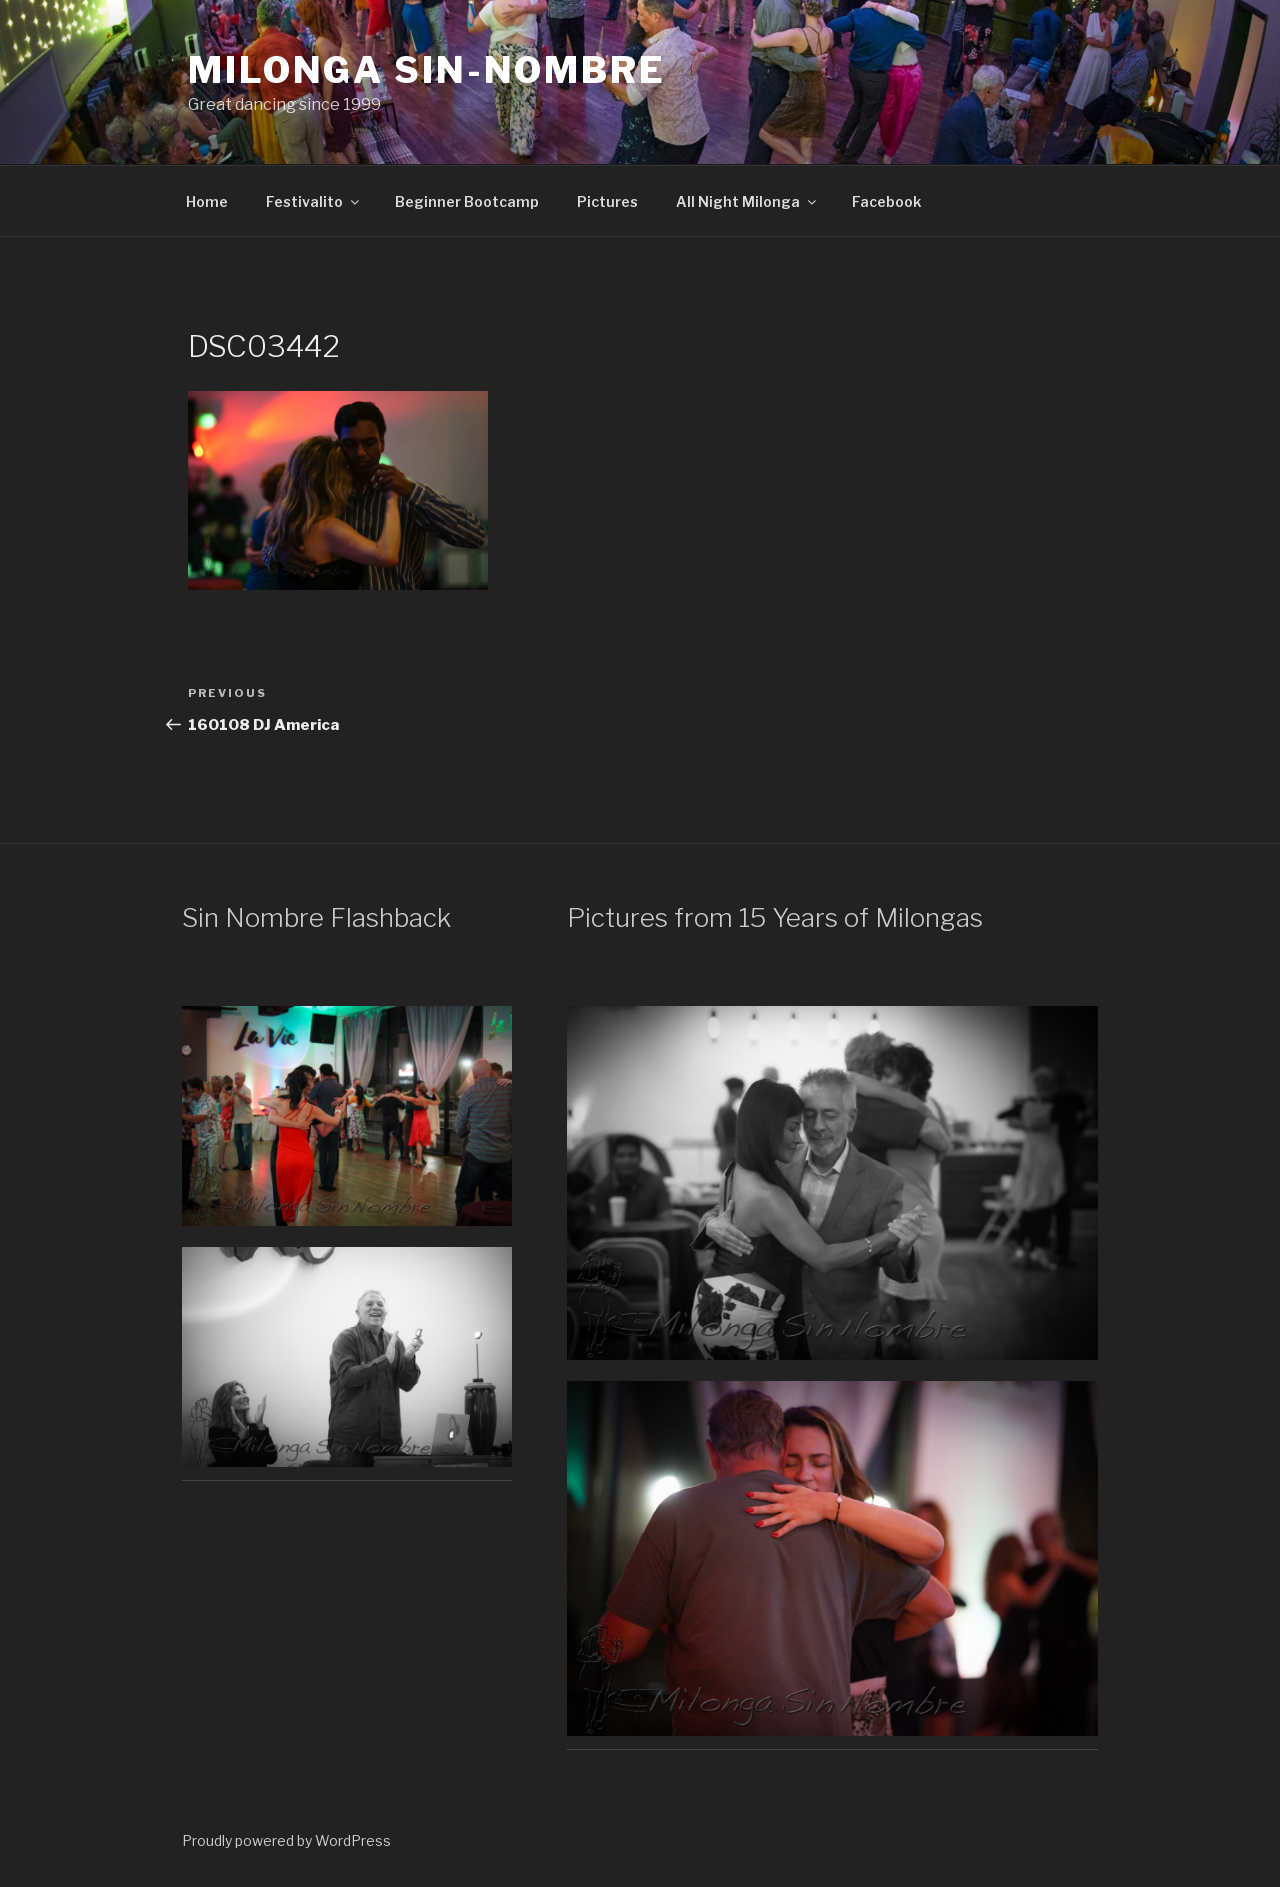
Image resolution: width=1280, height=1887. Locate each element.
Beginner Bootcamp (467, 201)
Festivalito (314, 201)
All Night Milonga (747, 201)
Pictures (607, 201)
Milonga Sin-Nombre (427, 70)
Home (207, 201)
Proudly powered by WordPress (286, 1840)
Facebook (886, 201)
